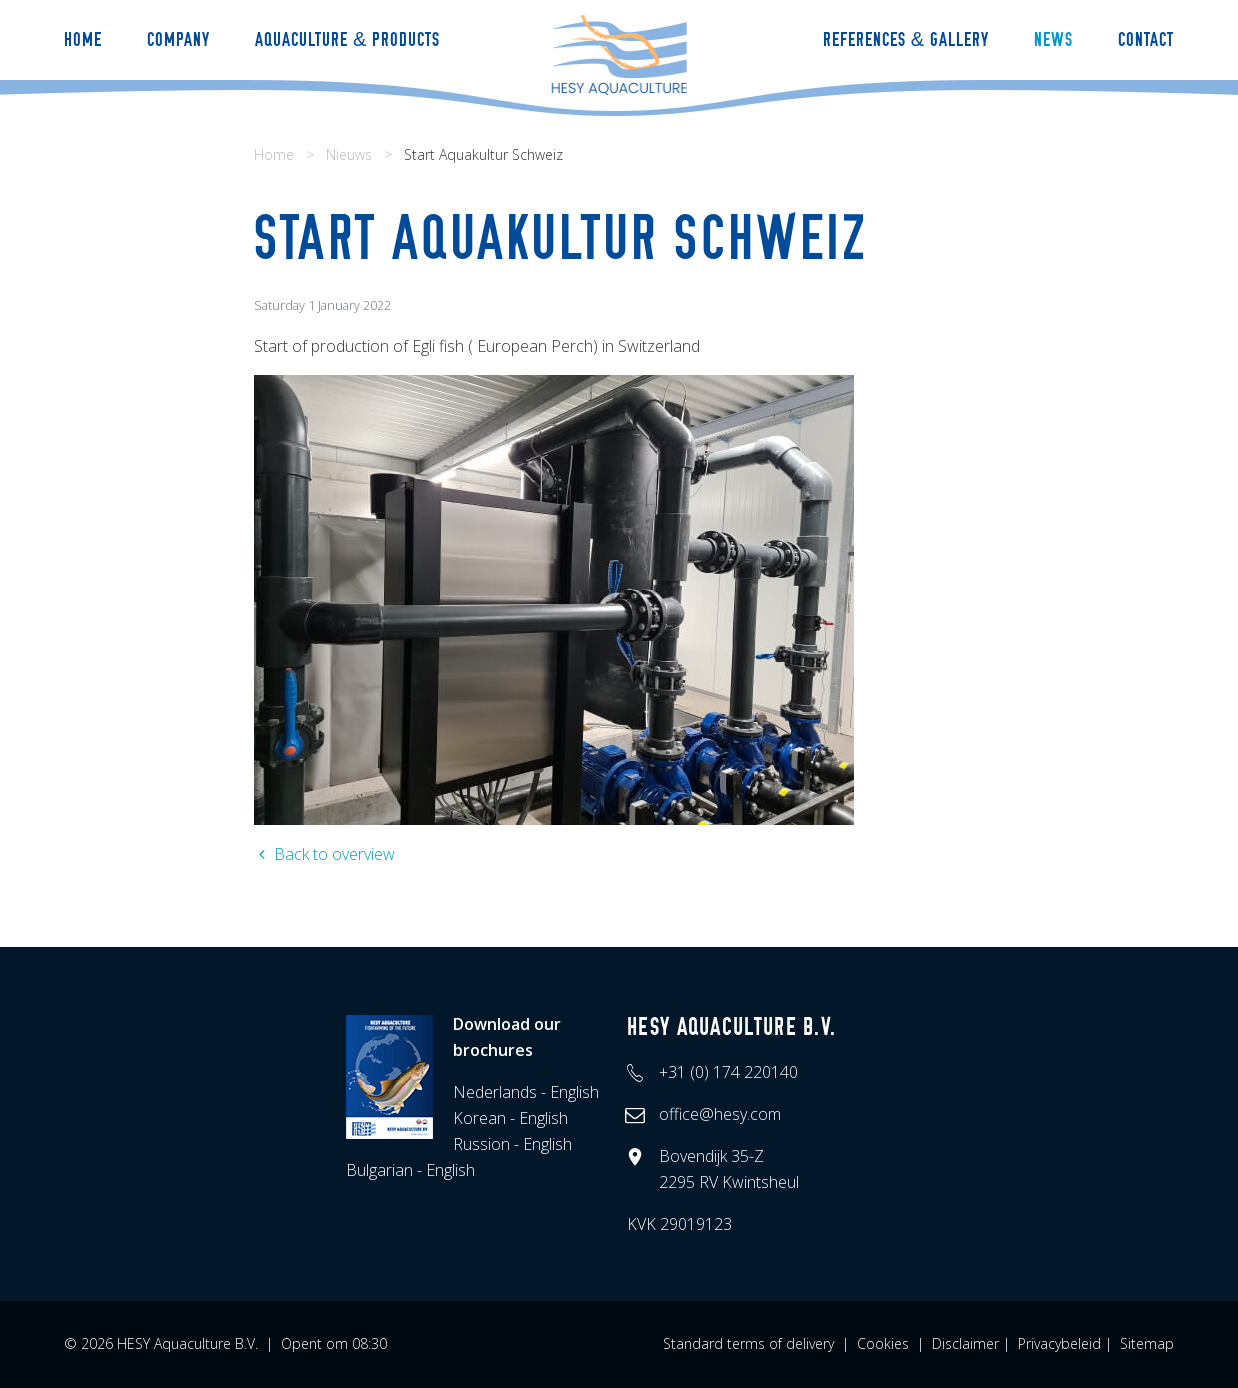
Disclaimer (965, 1343)
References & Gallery (906, 39)
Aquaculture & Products (347, 39)
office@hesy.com (720, 1114)
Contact (1146, 39)
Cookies (883, 1343)
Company (178, 39)
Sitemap (1147, 1343)
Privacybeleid (1059, 1343)
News (1053, 39)
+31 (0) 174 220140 (728, 1072)
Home (83, 39)
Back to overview (324, 854)
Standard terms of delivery (748, 1343)
